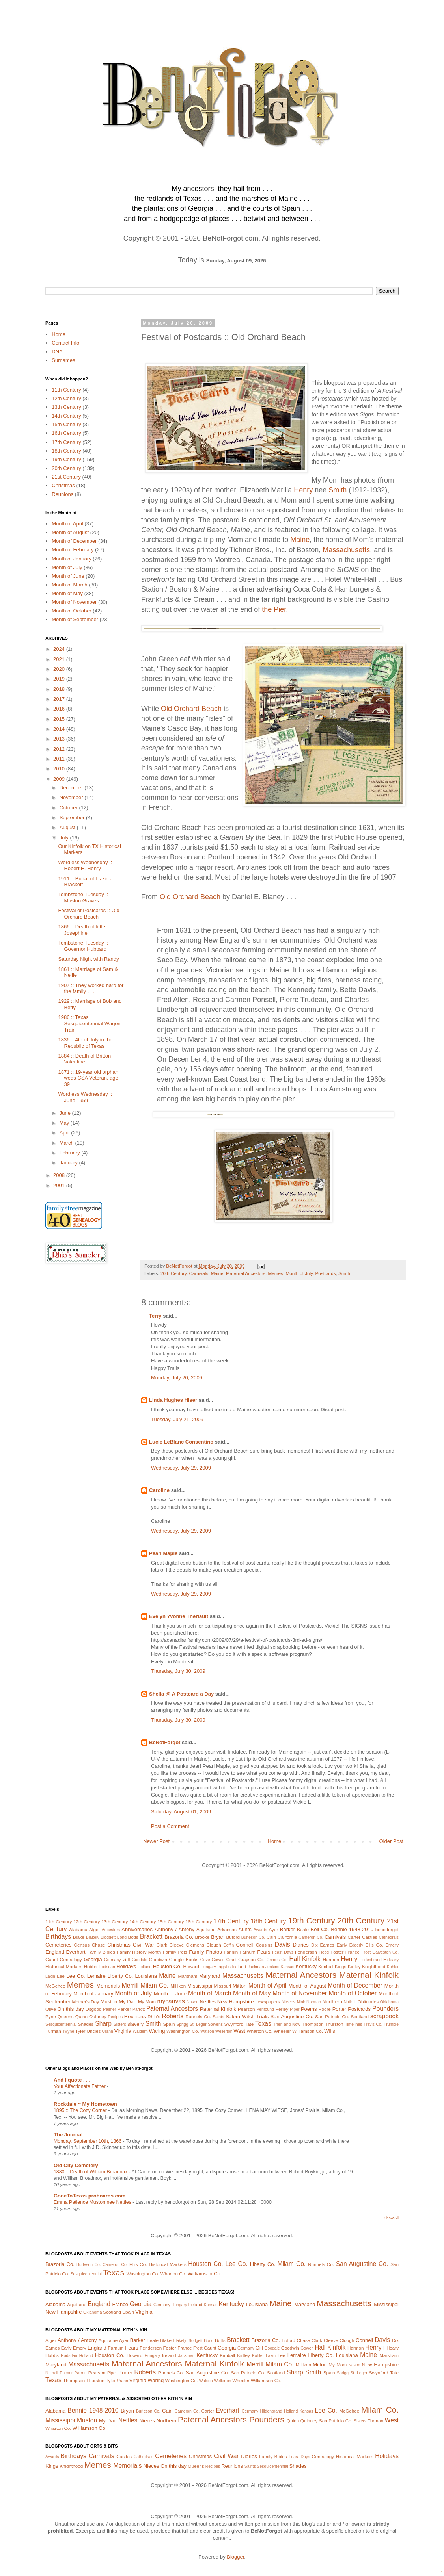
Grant (231, 1960)
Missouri (222, 1985)
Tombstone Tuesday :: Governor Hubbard (83, 946)
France (352, 1951)
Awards (260, 1930)
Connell (245, 1945)
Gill (126, 1959)
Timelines (353, 2024)
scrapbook (384, 2016)
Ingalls (224, 1966)
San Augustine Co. (292, 2016)
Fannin (231, 1951)
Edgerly (356, 1945)
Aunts (245, 1929)
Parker (124, 2009)
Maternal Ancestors (245, 1273)
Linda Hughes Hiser (173, 1400)
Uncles (94, 2031)
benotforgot (387, 1929)
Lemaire (96, 1976)
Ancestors (111, 1930)
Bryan (217, 1937)
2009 (59, 779)
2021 (59, 659)
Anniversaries (137, 1929)
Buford (233, 1936)
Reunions (62, 494)
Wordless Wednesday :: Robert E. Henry (85, 865)
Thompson (312, 2024)
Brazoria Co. (178, 1937)
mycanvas (171, 2001)
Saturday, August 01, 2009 (181, 1812)
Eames (327, 1944)
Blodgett (108, 1937)
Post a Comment (170, 1826)
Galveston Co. (385, 1952)
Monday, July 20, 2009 (176, 1378)
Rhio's (153, 2016)
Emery (392, 1944)
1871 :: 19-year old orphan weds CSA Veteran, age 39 (88, 1078)
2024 (59, 649)
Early (342, 1944)
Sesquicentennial (60, 2024)
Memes (275, 1273)
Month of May (67, 593)
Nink (301, 2002)
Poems (309, 2009)
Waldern (140, 2031)
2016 (59, 709)
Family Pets (175, 1951)
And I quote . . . (72, 2080)
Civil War (143, 1945)
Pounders (385, 2008)
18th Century (66, 451)
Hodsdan (107, 1967)
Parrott (138, 2009)
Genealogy (71, 1959)
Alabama (78, 1929)
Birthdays (58, 1936)
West (239, 2031)
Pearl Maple (163, 1553)
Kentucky (305, 1966)
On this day (70, 2009)
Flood (324, 1952)
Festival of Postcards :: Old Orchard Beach (88, 914)
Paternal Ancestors (172, 2008)
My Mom (147, 2001)
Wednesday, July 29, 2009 (181, 1468)
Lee (61, 1975)
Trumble (391, 2024)
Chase (98, 1944)
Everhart (75, 1952)
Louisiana (146, 1976)
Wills (329, 2031)
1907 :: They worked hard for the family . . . (90, 988)
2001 (59, 1185)
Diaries (300, 1945)
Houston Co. (167, 1966)
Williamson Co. (307, 2031)
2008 (59, 1175)
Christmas (63, 485)
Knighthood (373, 1966)
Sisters (120, 2024)
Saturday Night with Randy (88, 959)
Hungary (208, 1967)
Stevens (215, 2024)
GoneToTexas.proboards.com (89, 2196)
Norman (313, 2002)
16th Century (66, 433)
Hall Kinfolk (305, 1959)
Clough (214, 1944)
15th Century (66, 424)
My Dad (127, 2001)
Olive (50, 2009)
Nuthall (349, 2002)
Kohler (393, 1967)
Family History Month (139, 1951)
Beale (303, 1929)
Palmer (109, 2009)
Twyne (68, 2031)
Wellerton (224, 2031)
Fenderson (306, 1951)
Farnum (248, 1951)
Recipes (115, 2017)
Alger (94, 1929)
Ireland (239, 1966)
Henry (303, 490)
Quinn (81, 2016)
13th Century (66, 407)
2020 (59, 669)
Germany (112, 1960)
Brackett (151, 1936)
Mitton (239, 1986)
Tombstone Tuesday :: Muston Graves (83, 897)
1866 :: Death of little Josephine (81, 930)
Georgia (93, 1959)
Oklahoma (389, 2002)
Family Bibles (101, 1951)
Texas (263, 2023)
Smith (337, 490)
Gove (205, 1960)
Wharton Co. (259, 2031)
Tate (249, 2024)
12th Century (66, 398)
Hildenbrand (371, 1960)
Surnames (63, 360)
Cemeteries (58, 1945)
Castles (369, 1936)
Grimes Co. (276, 1960)
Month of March (69, 585)
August (68, 827)
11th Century (66, 390)
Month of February (72, 550)
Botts (133, 1936)
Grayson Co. (251, 1959)
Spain (169, 2024)
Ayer (273, 1929)
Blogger (235, 2557)
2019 (59, 679)
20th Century (173, 1273)
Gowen (218, 1960)
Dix (314, 1944)
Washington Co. (182, 2031)
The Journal (68, 2135)
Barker (287, 1929)
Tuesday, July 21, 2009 (177, 1419)
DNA (57, 351)
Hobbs (90, 1966)
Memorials (108, 1986)
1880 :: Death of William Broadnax (91, 2172)
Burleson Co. (253, 1937)
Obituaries (368, 2001)
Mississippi (199, 1986)
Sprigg (182, 2024)
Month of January (71, 559)
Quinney (97, 2016)
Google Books (183, 1959)
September (73, 817)
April (65, 1133)
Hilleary (391, 1959)
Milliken (178, 1985)
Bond (122, 1937)
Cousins (264, 1944)
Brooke (202, 1936)
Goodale (139, 1960)
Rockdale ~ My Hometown (85, 2104)
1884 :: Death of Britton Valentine (84, 1059)
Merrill (130, 1985)
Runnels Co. (198, 2016)
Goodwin (158, 1959)
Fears (263, 1952)
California (287, 1936)
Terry (155, 1316)
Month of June (68, 576)
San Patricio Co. (332, 2016)
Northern (332, 2001)
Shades (86, 2024)
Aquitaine (206, 1929)
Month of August (70, 532)
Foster (336, 1951)
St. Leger (198, 2024)
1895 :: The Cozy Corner (81, 2110)
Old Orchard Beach (191, 709)
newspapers (267, 2001)
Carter (354, 1936)
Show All (391, 2218)
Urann (107, 2031)
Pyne (50, 2016)
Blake (78, 1936)
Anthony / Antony (174, 1929)
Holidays (126, 1966)
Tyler (80, 2031)
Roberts (172, 2016)
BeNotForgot (164, 1742)
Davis (282, 1944)
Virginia (122, 2031)
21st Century (66, 477)
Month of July (299, 1273)
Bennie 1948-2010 (352, 1929)
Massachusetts (346, 550)
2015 (59, 719)
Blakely (92, 1937)
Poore (325, 2009)
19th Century (66, 459)
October (69, 808)
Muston (109, 2001)
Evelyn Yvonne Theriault (178, 1616)
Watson (207, 2031)
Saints (218, 2017)
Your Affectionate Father (80, 2086)
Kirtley (354, 1966)
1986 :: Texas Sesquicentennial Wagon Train (89, 1023)
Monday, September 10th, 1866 (88, 2141)
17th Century (66, 442)
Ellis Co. (374, 1944)
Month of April (67, 524)
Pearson (246, 2009)
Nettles (207, 2001)
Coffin (228, 1945)
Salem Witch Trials (247, 2016)
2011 (59, 759)
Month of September (75, 619)
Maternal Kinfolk (369, 1974)
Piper (294, 2009)
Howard (191, 1966)
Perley (281, 2009)
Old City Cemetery (76, 2165)
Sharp (103, 2023)
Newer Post (156, 1841)
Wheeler (282, 2031)
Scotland (359, 2016)
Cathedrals (389, 1937)
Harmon (331, 1959)
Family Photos (205, 1952)
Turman (53, 2031)
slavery (135, 2024)
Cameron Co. (310, 1937)
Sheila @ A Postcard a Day (181, 1694)
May (65, 1123)
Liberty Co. (120, 1976)
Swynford (233, 2024)
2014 (59, 729)
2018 (59, 689)
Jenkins (272, 1967)
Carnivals (199, 1273)
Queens (66, 2016)
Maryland (209, 1976)
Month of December (74, 541)
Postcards (325, 1273)
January (69, 1163)
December (72, 788)
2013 (59, 739)
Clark (162, 1944)
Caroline (159, 1490)
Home (275, 1841)
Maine (300, 540)
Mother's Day (85, 2001)
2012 (59, 749)
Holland (144, 1967)
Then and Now (286, 2024)
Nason (192, 2002)
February (71, 1153)
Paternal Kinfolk (218, 2009)
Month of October (71, 611)
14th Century (66, 416)
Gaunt (51, 1959)
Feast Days (282, 1952)
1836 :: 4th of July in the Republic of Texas (85, 1043)
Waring (157, 2031)
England (54, 1952)
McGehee (55, 1985)
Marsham (188, 1975)
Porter (339, 2009)
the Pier (274, 609)
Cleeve (177, 1944)
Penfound (265, 2009)
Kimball (325, 1966)
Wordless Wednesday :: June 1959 (85, 1097)
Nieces (289, 2001)
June (66, 1113)
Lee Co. (76, 1976)
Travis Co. (373, 2024)
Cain (271, 1936)
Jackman (256, 1967)
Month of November (74, 602)
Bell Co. (320, 1929)
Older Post (391, 1841)
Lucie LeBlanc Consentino (181, 1442)
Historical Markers (63, 1966)
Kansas (287, 1967)
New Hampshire (235, 2001)
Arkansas (227, 1929)
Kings (340, 1966)
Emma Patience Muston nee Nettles (93, 2202)
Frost (366, 1952)
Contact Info (65, 343)
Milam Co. (154, 1985)
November (72, 797)
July (65, 838)
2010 (59, 769)
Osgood (94, 2009)
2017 (59, 699)
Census (82, 1944)
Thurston (334, 2024)
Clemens (195, 1944)
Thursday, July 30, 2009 (178, 1671)
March (67, 1143)
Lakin (50, 1976)
